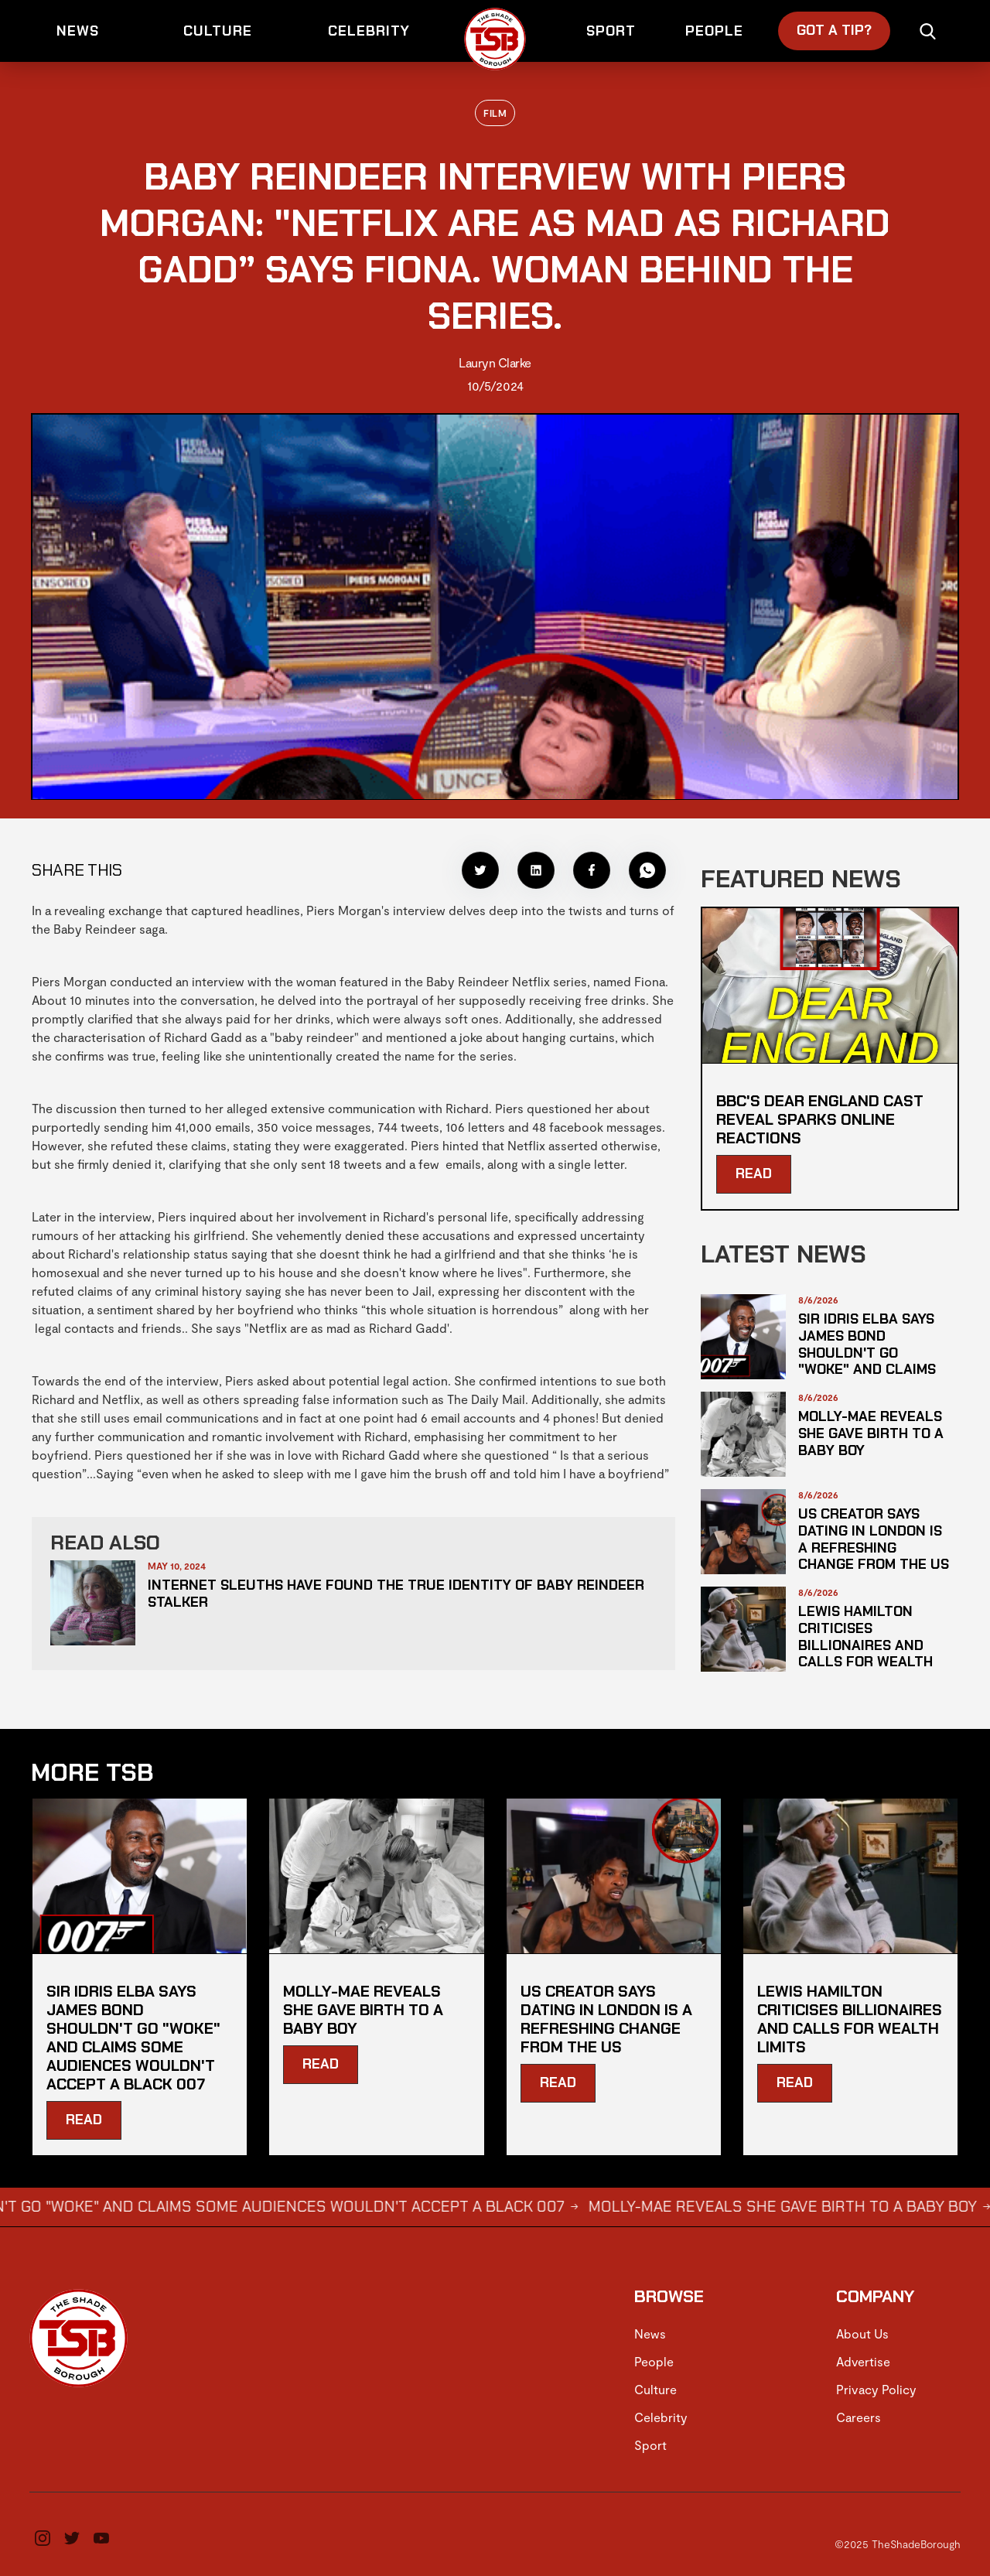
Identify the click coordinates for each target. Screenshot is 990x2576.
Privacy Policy (876, 2389)
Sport (650, 2445)
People (654, 2361)
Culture (655, 2389)
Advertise (863, 2361)
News (650, 2333)
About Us (862, 2333)
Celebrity (661, 2417)
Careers (858, 2417)
